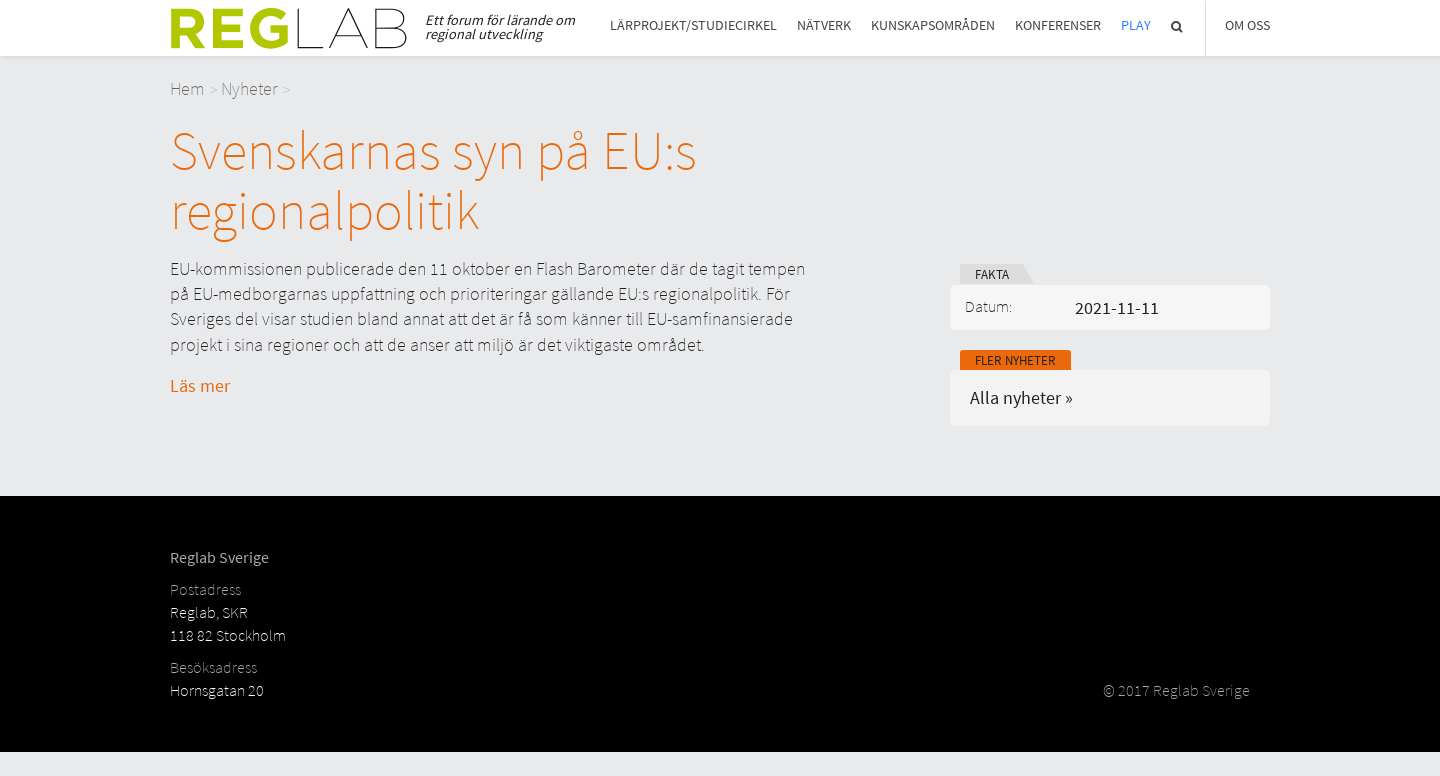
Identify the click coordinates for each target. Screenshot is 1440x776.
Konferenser (1058, 25)
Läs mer (200, 385)
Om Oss (1247, 25)
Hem (187, 88)
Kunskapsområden (933, 25)
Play (1136, 25)
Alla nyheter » (1021, 397)
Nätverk (824, 25)
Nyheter (249, 88)
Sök (1178, 26)
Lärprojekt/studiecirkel (693, 25)
